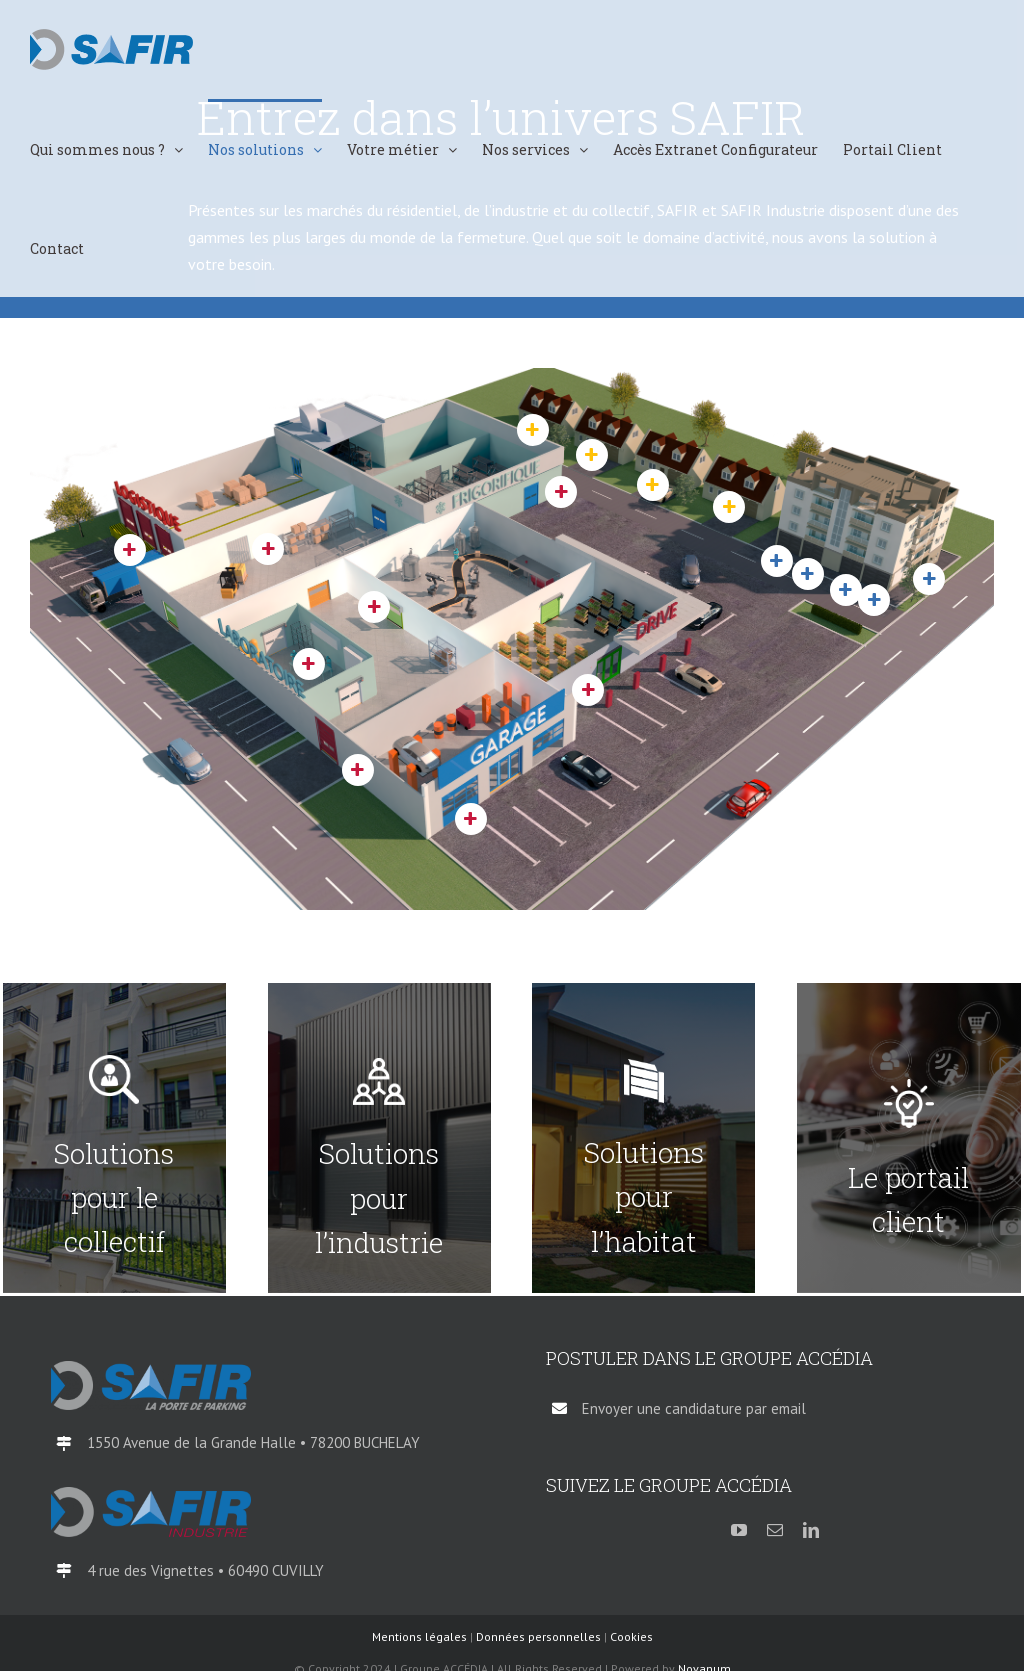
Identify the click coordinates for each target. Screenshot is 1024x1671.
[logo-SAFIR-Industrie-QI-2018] (151, 1495)
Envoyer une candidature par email (694, 1408)
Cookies (631, 1636)
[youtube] (739, 1530)
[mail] (775, 1530)
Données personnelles (538, 1636)
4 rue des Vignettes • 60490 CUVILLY (205, 1570)
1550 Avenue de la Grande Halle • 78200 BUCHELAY (253, 1442)
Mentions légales (419, 1636)
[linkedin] (811, 1530)
